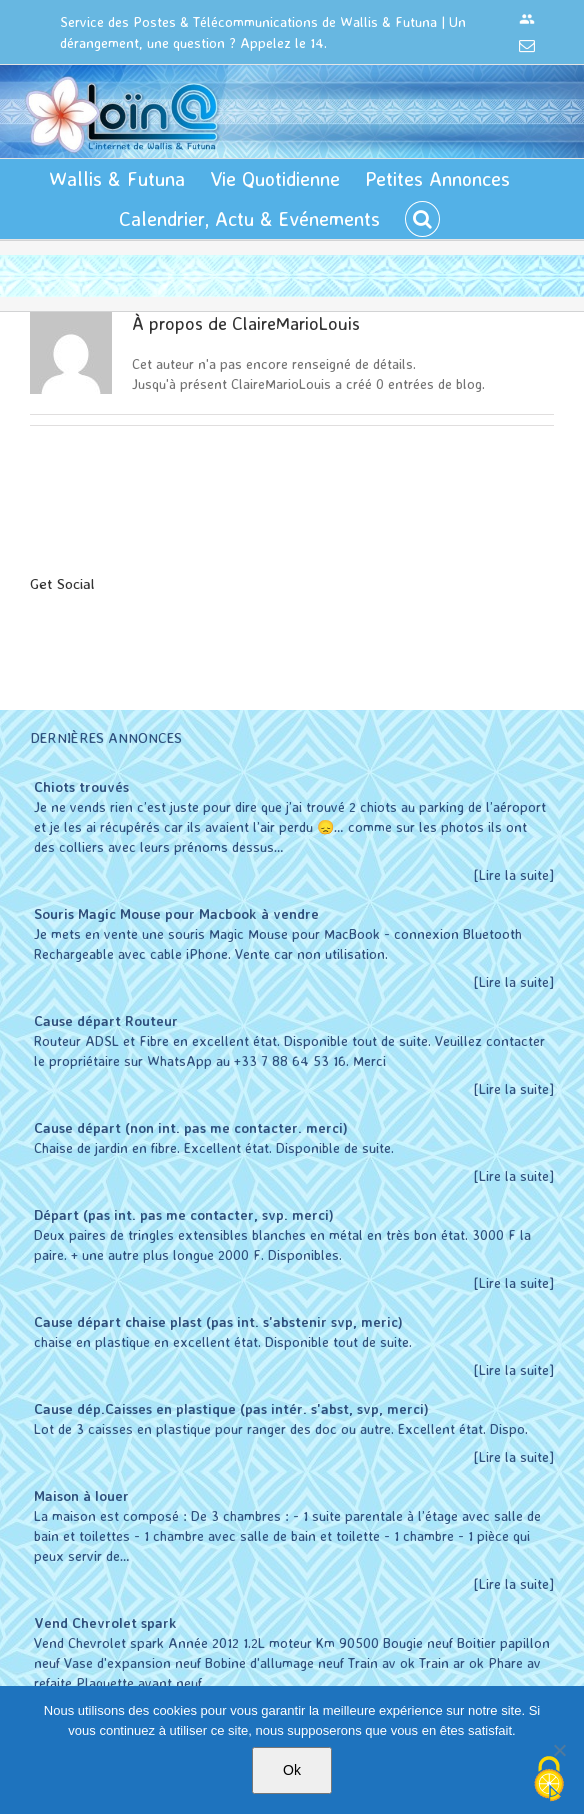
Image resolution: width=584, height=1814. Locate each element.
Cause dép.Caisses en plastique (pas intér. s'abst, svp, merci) (231, 1408)
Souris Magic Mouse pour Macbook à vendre (176, 913)
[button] (422, 219)
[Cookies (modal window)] (549, 1780)
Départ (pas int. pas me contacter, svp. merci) (184, 1214)
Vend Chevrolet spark (105, 1622)
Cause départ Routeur (106, 1020)
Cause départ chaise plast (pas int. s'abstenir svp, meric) (218, 1321)
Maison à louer (81, 1495)
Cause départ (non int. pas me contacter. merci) (191, 1127)
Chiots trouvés (81, 786)
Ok (292, 1770)
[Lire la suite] (514, 874)
